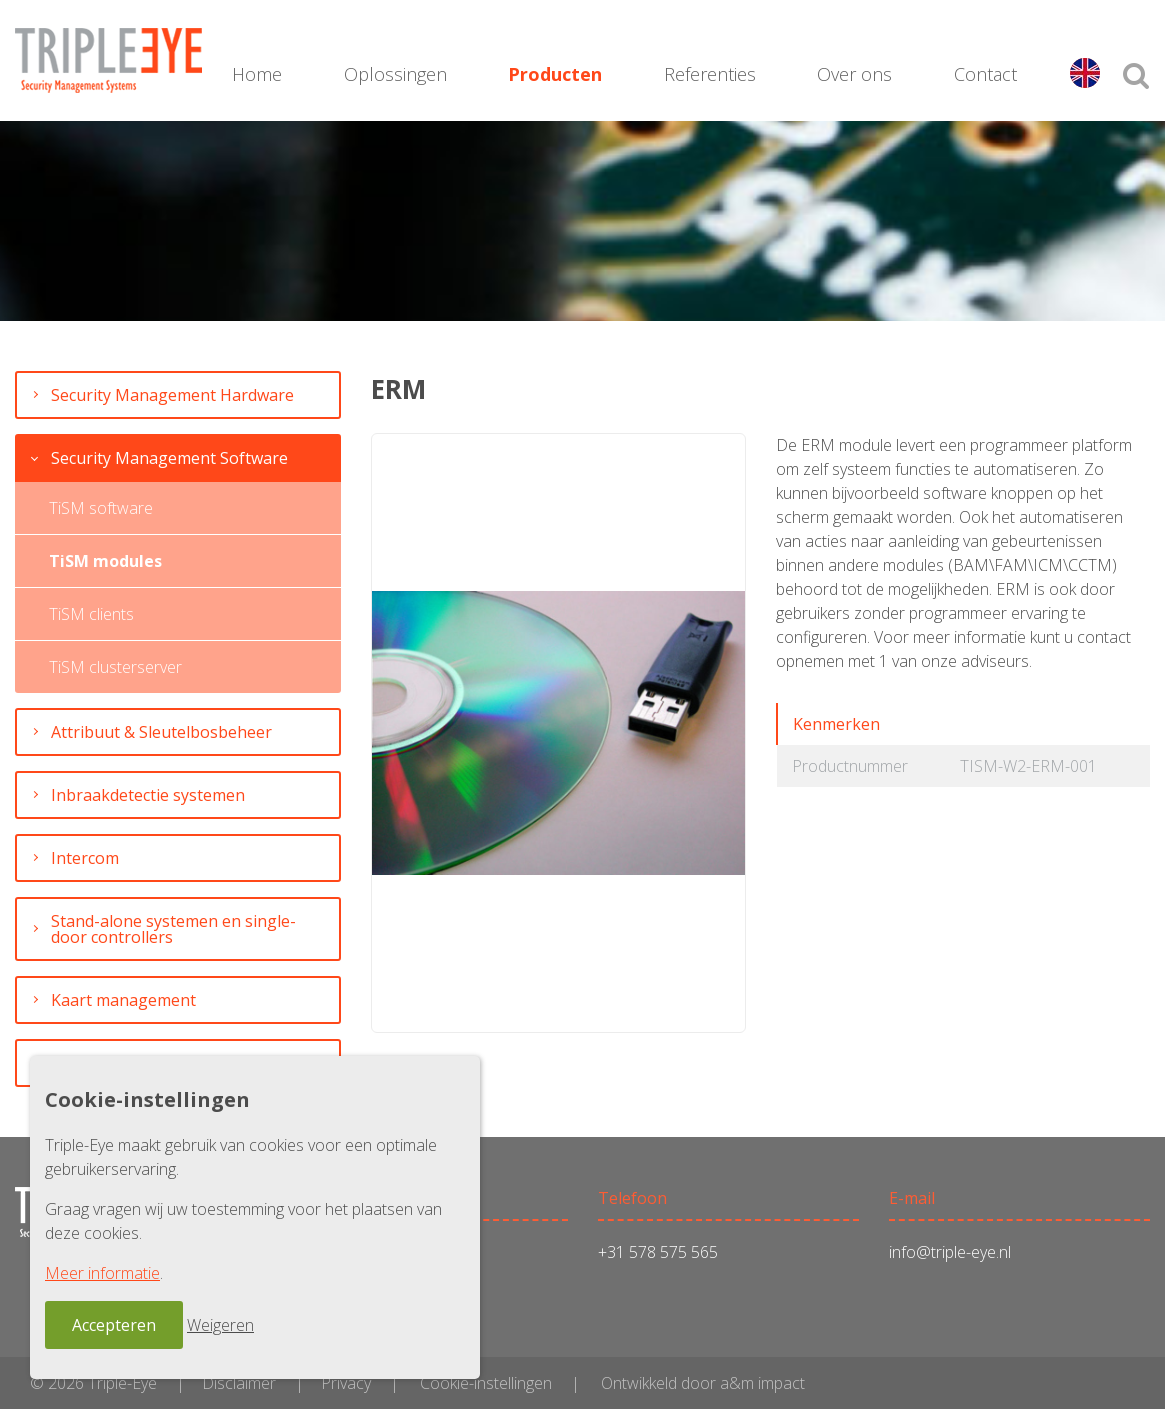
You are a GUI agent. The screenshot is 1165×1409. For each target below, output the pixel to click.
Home (257, 74)
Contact (986, 74)
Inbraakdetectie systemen (148, 795)
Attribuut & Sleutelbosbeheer (161, 732)
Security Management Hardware (172, 395)
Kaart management (123, 1000)
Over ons (855, 74)
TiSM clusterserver (115, 667)
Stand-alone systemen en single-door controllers (173, 929)
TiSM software (101, 508)
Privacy (346, 1383)
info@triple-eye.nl (950, 1252)
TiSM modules (105, 561)
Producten (556, 74)
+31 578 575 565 (658, 1252)
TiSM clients (91, 614)
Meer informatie (102, 1273)
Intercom (85, 858)
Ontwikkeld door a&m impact (703, 1383)
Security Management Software (169, 458)
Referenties (710, 74)
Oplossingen (395, 74)
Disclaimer (239, 1383)
